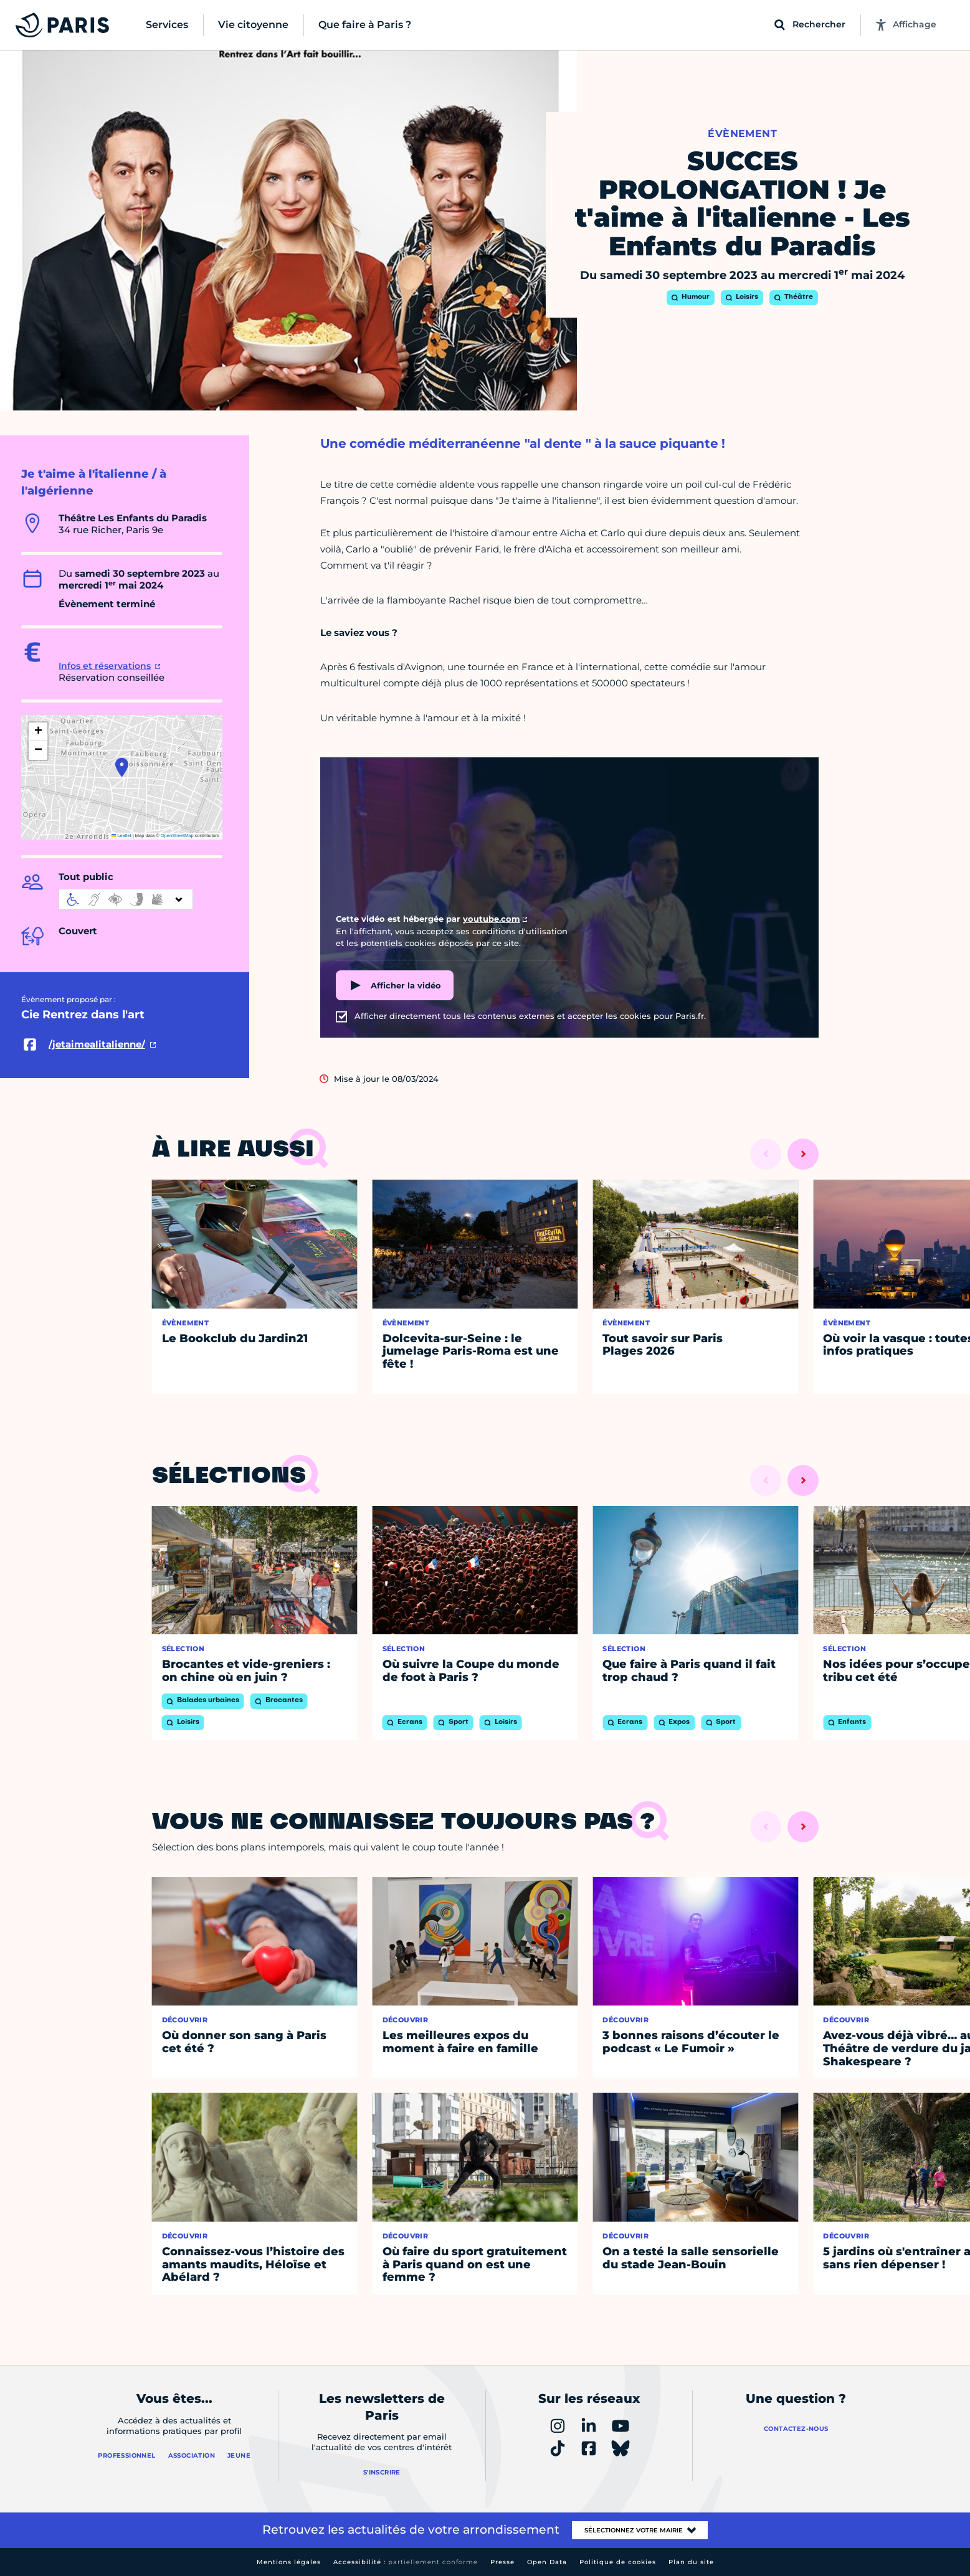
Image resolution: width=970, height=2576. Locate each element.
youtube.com (491, 919)
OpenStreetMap (177, 835)
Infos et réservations (105, 665)
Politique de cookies (617, 2562)
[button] (121, 767)
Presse (502, 2562)
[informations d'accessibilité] (126, 899)
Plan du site (691, 2562)
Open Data (547, 2562)
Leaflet (121, 835)
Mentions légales (289, 2562)
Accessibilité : (405, 2562)
